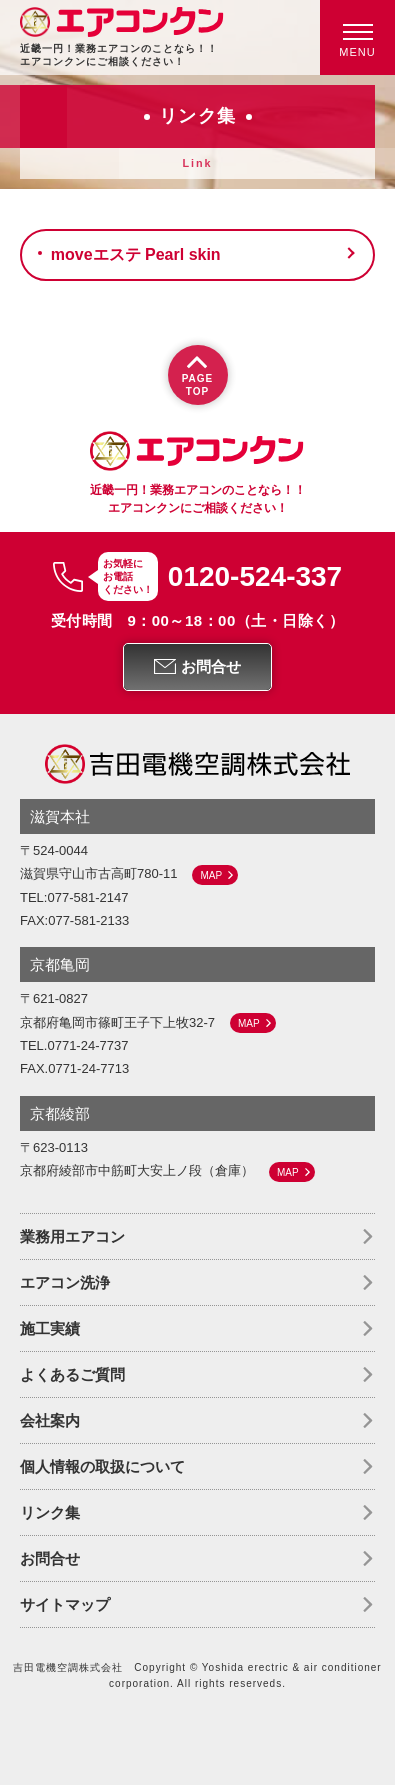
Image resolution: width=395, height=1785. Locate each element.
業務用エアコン (72, 1236)
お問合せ (50, 1558)
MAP (211, 875)
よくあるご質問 (72, 1374)
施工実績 (50, 1328)
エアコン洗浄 (65, 1282)
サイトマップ (65, 1604)
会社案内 (50, 1420)
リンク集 (50, 1512)
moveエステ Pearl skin (136, 254)
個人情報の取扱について (102, 1466)
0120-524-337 (255, 577)
